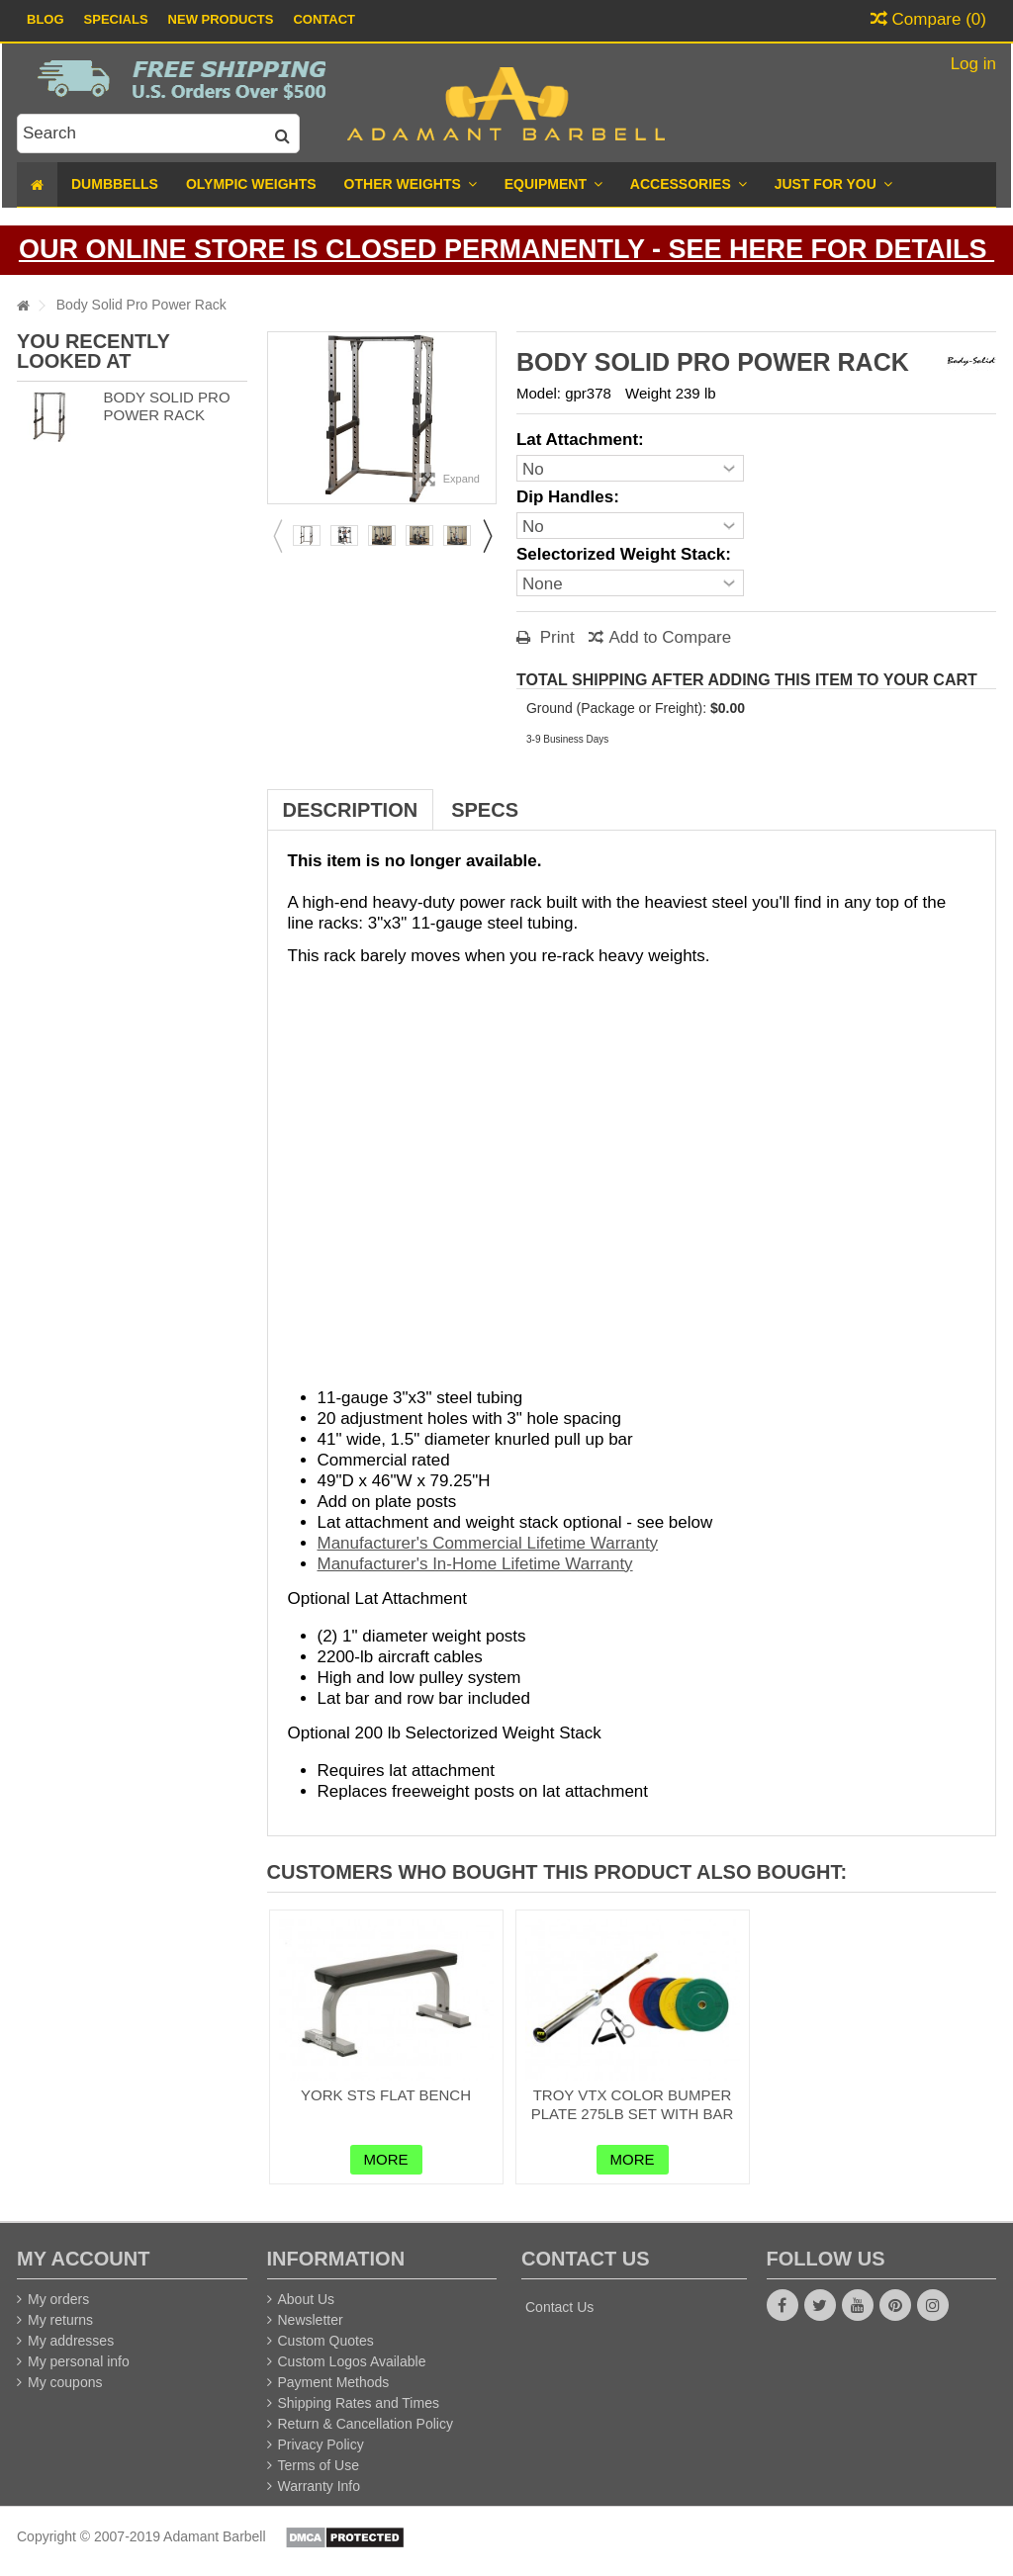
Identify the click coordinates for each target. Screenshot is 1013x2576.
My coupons (65, 2382)
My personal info (79, 2361)
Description (350, 810)
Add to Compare (669, 637)
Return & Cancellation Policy (365, 2424)
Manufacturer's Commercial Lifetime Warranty (488, 1543)
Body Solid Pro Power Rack (166, 406)
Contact (324, 19)
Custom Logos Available (352, 2361)
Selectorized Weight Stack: (626, 554)
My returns (60, 2320)
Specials (116, 19)
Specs (484, 810)
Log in (971, 63)
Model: (538, 393)
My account (83, 2258)
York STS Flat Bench (386, 2095)
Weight (648, 393)
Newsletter (310, 2320)
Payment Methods (334, 2382)
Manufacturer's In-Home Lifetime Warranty (475, 1563)
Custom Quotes (326, 2341)
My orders (58, 2299)
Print (555, 637)
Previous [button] (277, 536)
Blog (45, 19)
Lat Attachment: (582, 439)
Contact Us (559, 2307)
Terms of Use (318, 2465)
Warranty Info (319, 2486)
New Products (221, 19)
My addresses (71, 2341)
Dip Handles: (570, 497)
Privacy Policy (321, 2444)
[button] (833, 184)
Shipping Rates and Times (358, 2403)
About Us (306, 2299)
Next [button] (487, 536)
